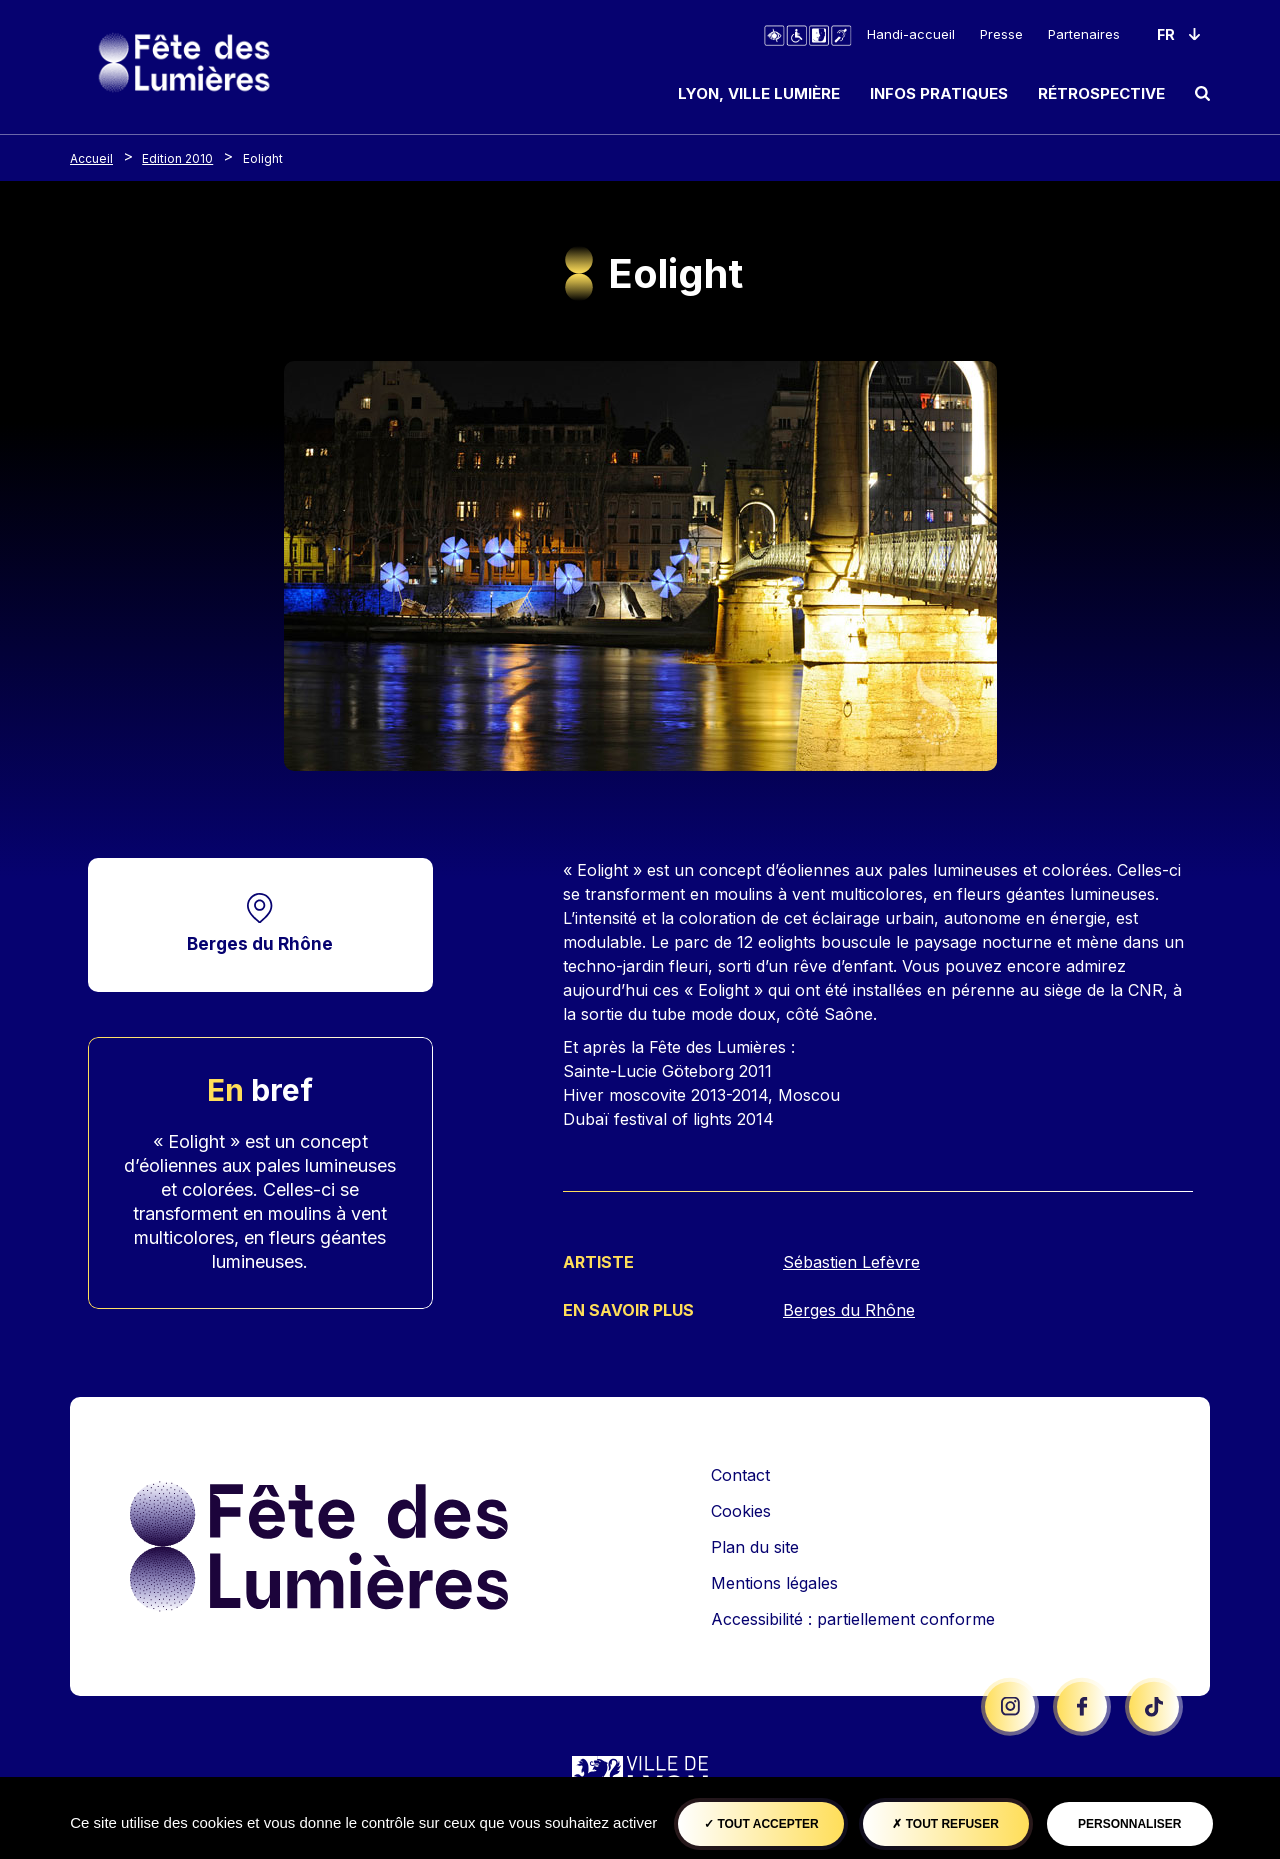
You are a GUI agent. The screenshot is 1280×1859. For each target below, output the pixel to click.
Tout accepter (761, 1824)
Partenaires (1084, 34)
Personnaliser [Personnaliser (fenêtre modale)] (1129, 1824)
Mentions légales (774, 1581)
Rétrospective (1101, 93)
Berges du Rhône (260, 943)
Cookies (741, 1509)
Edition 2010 (177, 158)
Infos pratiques (939, 93)
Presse (1001, 34)
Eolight (263, 158)
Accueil (91, 158)
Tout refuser (945, 1824)
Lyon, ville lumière (759, 93)
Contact (740, 1473)
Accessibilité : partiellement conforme (853, 1617)
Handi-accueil (911, 34)
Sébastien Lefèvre (851, 1262)
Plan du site (755, 1545)
